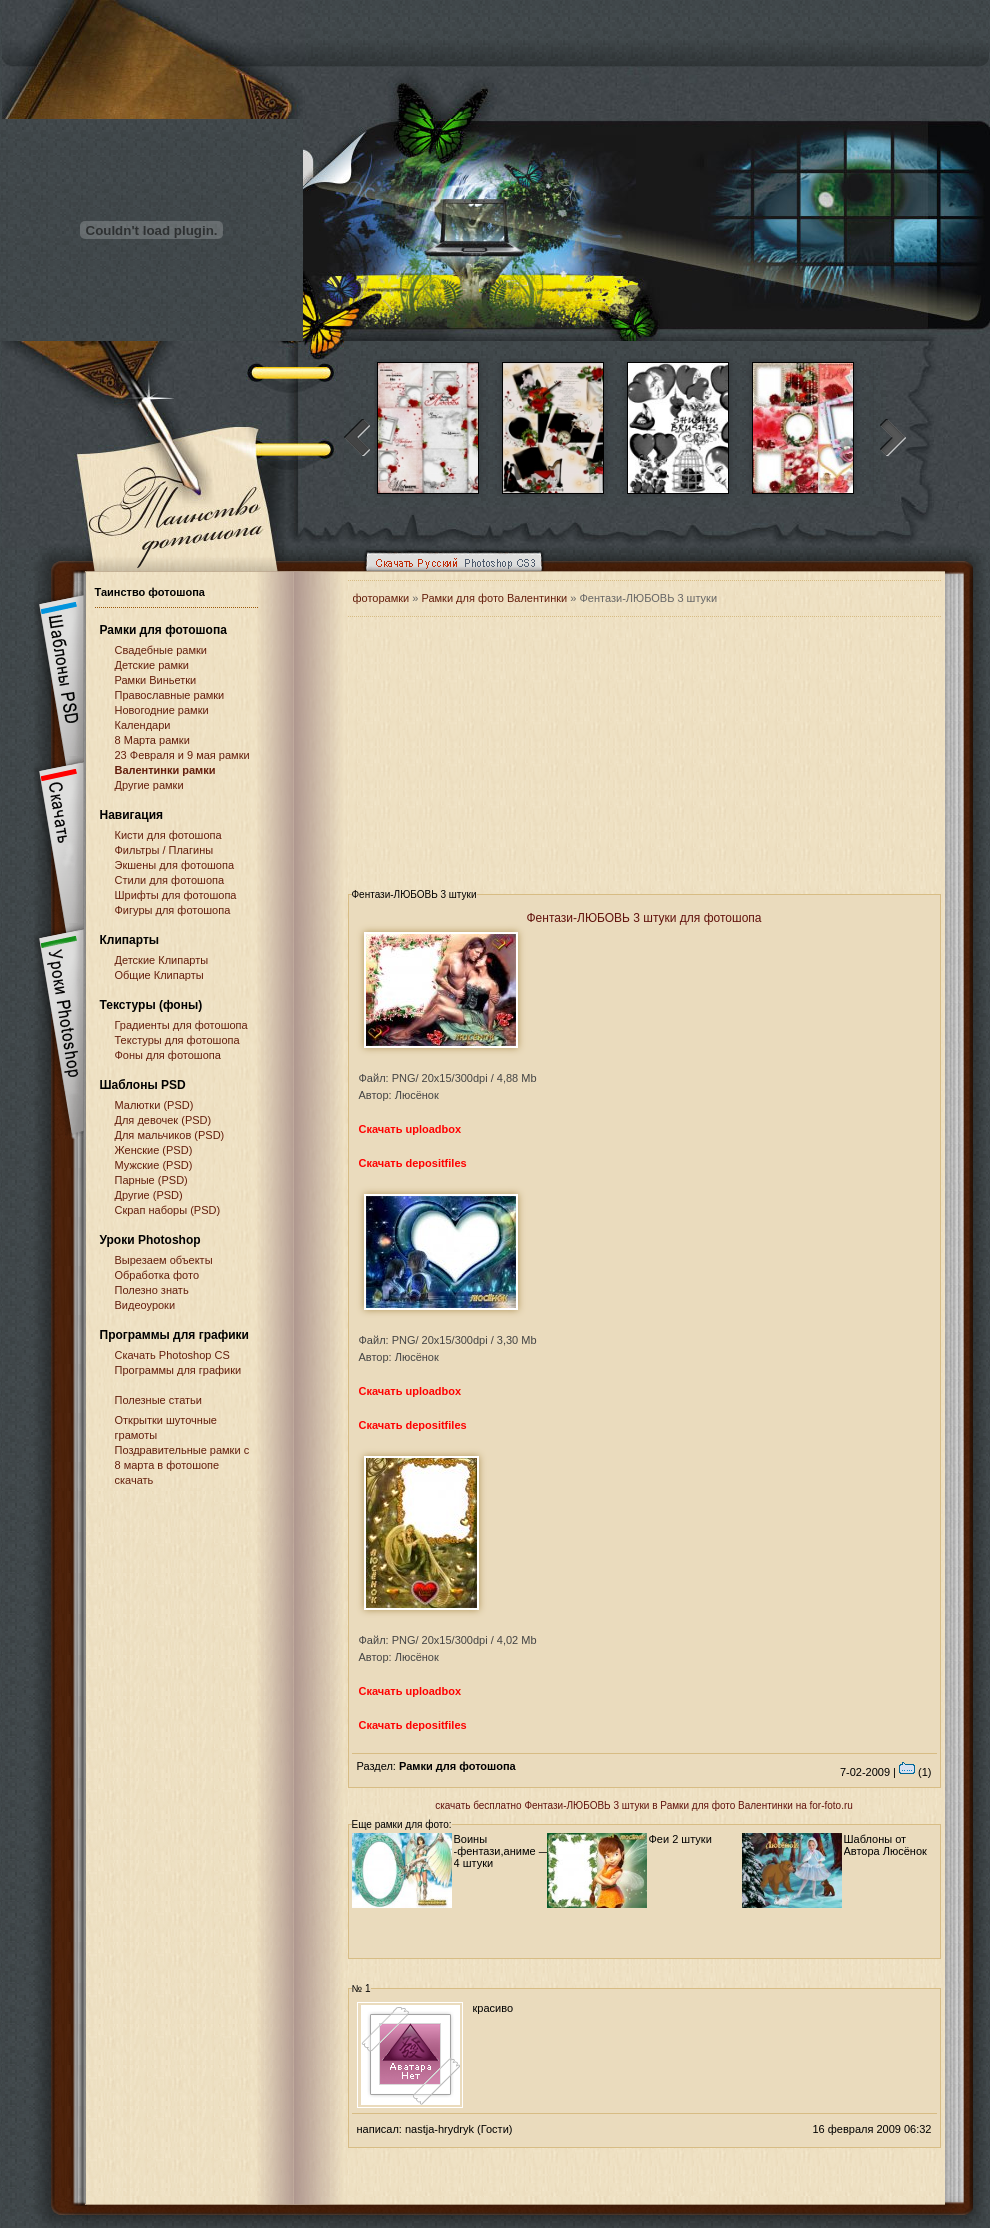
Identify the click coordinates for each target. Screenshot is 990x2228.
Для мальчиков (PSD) (170, 1135)
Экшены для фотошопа (175, 865)
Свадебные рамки (161, 650)
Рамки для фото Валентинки (494, 598)
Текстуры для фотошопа (177, 1040)
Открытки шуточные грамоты (166, 1427)
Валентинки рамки (165, 770)
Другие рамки (149, 785)
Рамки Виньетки (156, 680)
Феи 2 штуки (680, 1839)
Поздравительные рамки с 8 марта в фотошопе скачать (182, 1465)
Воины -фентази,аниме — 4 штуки (502, 1851)
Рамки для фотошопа (163, 630)
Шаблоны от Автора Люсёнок (885, 1845)
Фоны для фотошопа (168, 1055)
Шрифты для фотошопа (176, 895)
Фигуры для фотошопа (173, 910)
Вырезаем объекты (164, 1260)
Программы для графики (178, 1370)
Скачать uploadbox (410, 1129)
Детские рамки (152, 665)
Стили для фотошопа (170, 880)
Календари (143, 725)
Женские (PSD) (154, 1150)
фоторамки (381, 598)
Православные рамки (170, 695)
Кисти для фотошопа (168, 835)
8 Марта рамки (152, 740)
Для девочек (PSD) (163, 1120)
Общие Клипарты (159, 975)
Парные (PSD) (151, 1180)
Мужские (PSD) (154, 1165)
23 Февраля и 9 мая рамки (182, 755)
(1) (915, 1772)
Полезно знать (152, 1290)
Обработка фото (157, 1275)
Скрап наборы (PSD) (168, 1210)
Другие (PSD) (149, 1195)
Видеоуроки (145, 1305)
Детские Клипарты (162, 960)
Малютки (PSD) (154, 1105)
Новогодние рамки (162, 710)
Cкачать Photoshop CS (172, 1355)
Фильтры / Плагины (164, 850)
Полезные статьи (158, 1400)
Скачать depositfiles (413, 1163)
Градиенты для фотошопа (181, 1025)
